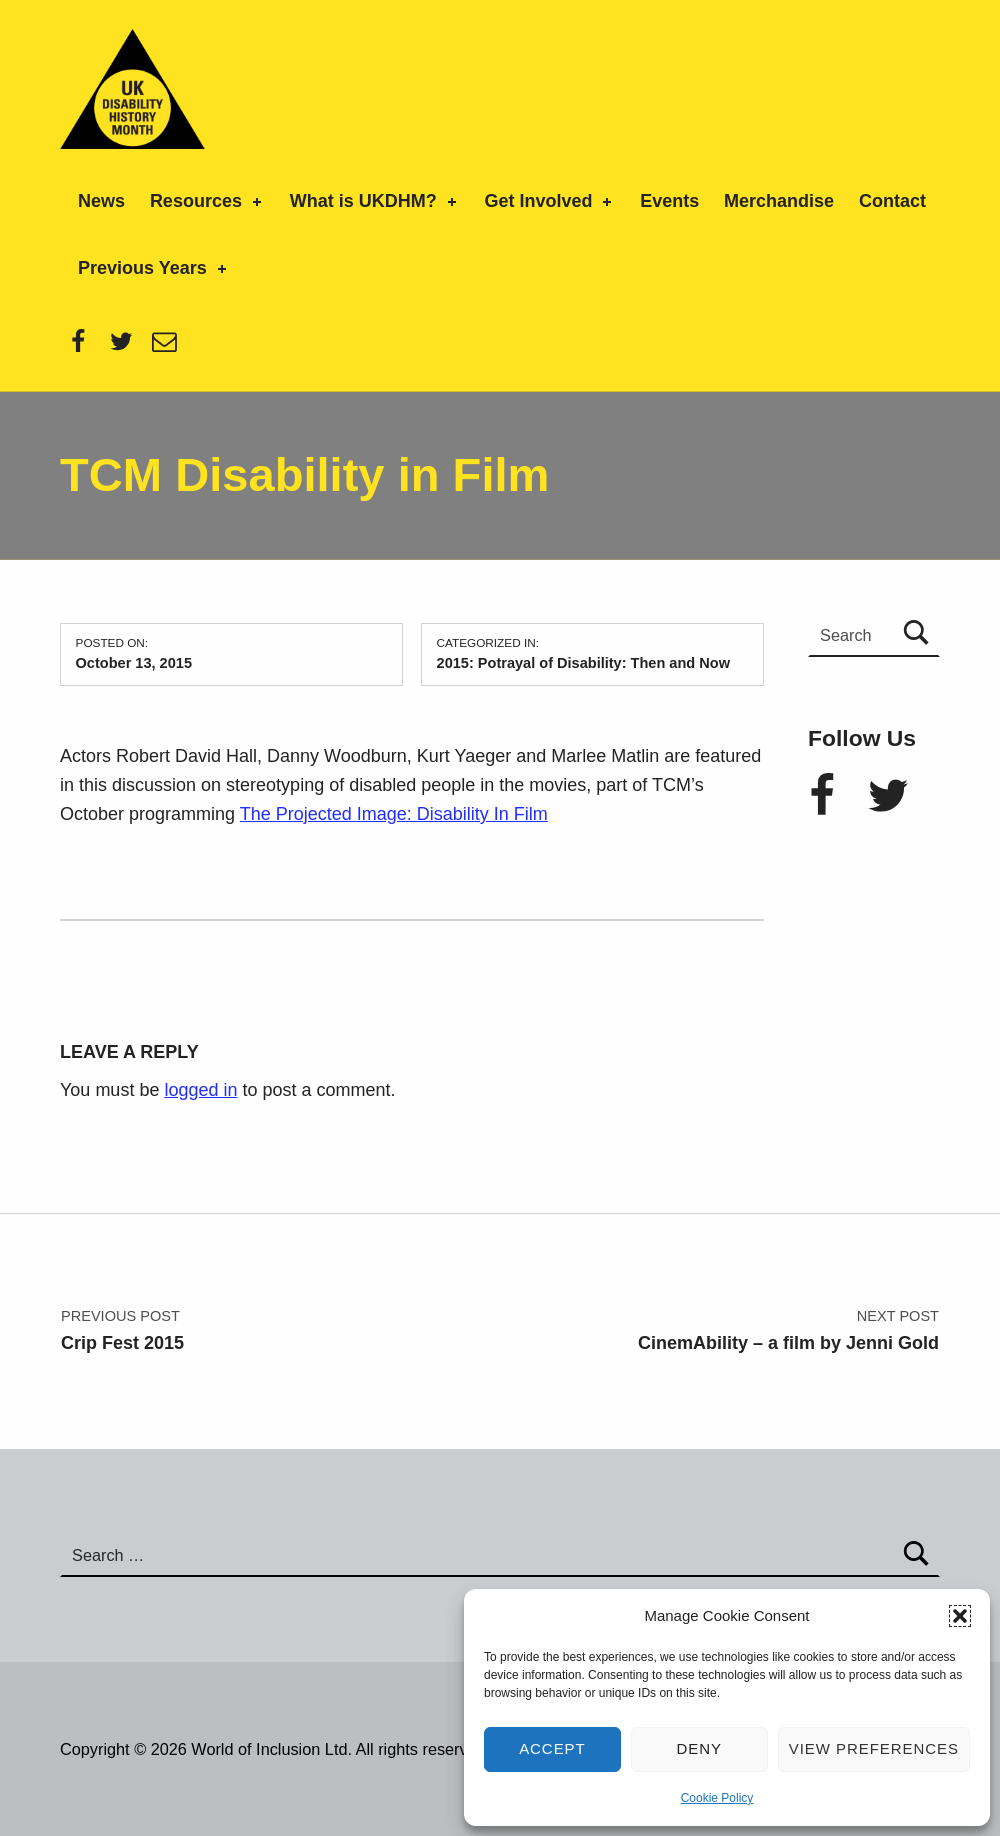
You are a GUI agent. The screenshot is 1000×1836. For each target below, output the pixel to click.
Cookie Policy (717, 1798)
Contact (892, 201)
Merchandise (779, 201)
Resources (207, 201)
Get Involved (549, 201)
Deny (700, 1748)
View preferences (874, 1748)
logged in (200, 1090)
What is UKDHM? (375, 201)
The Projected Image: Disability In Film (394, 814)
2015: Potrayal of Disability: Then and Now (583, 663)
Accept (552, 1748)
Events (669, 201)
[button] (960, 1616)
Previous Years (154, 268)
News (101, 201)
